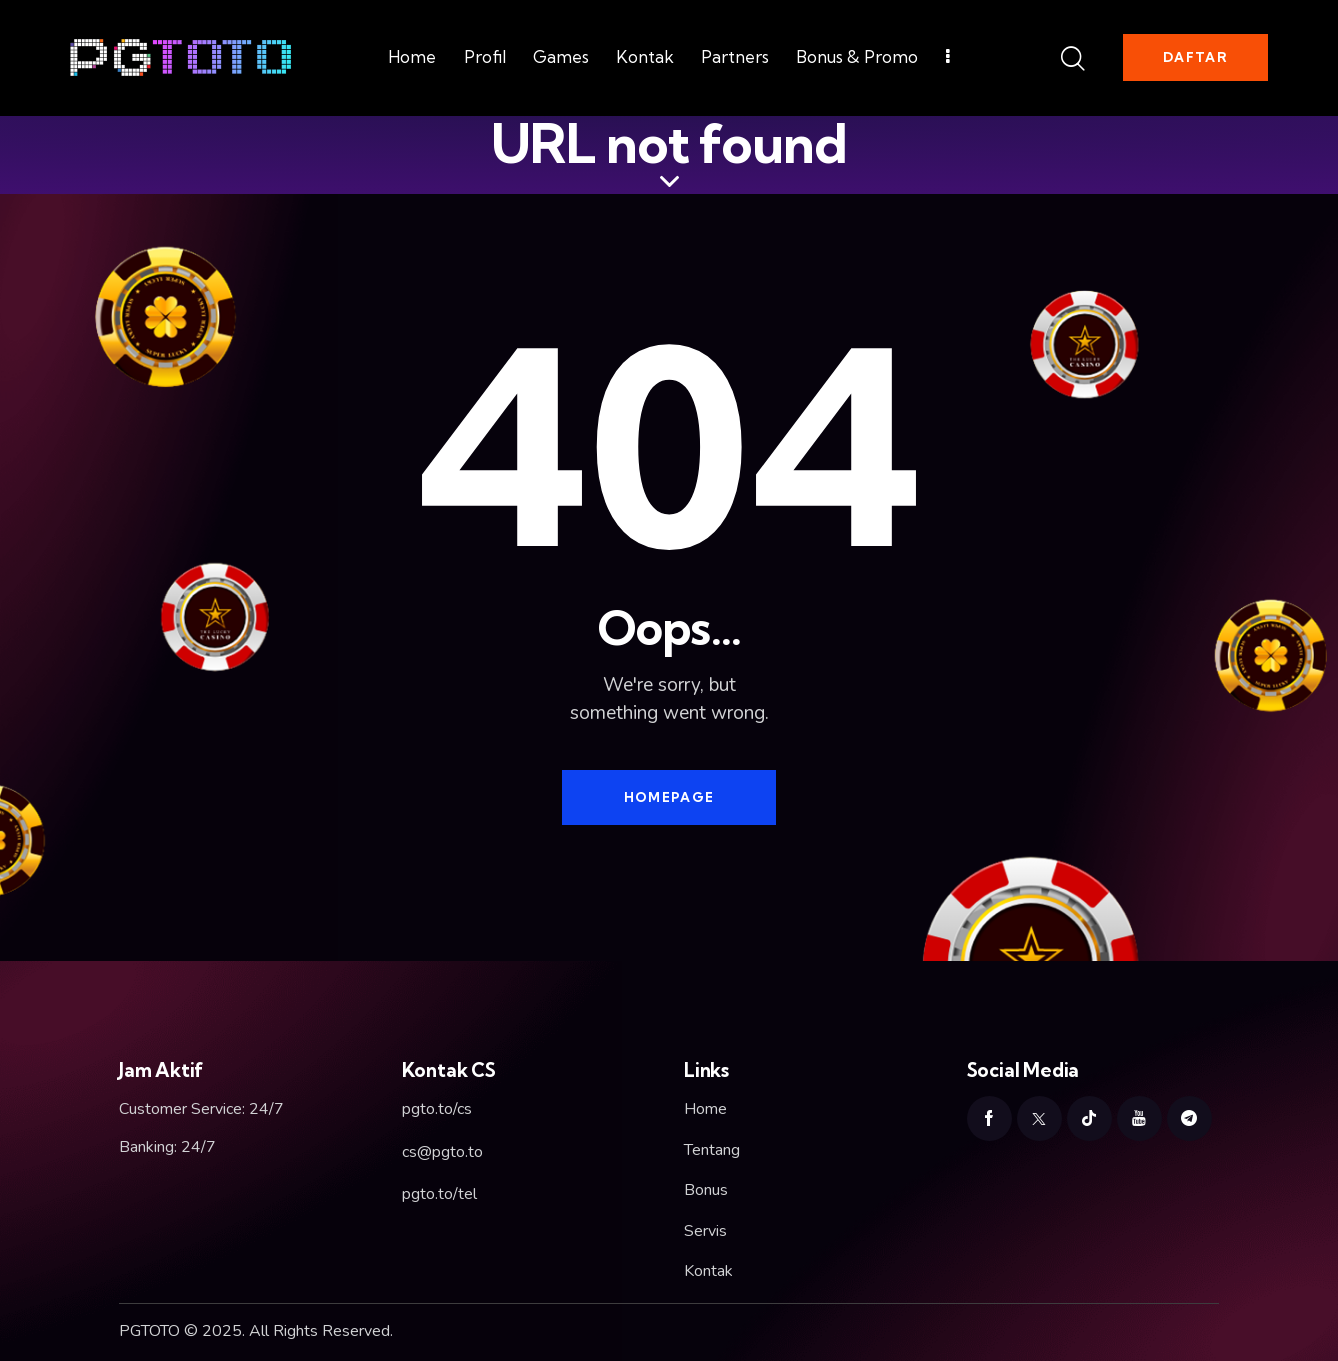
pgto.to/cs (437, 1109)
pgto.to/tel (439, 1194)
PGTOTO (149, 1331)
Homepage (669, 797)
